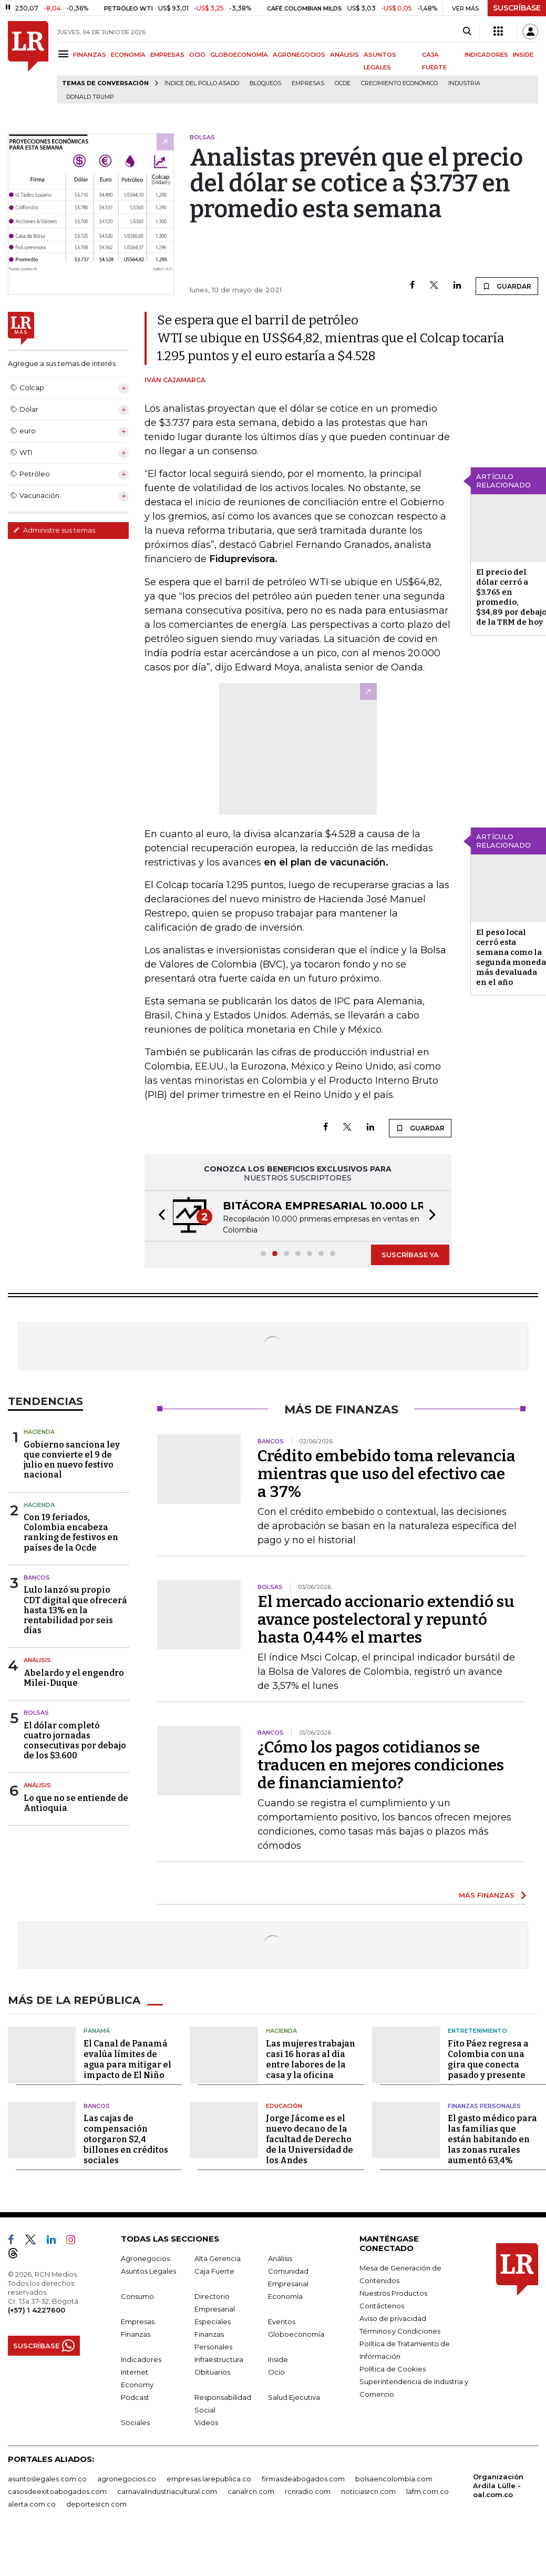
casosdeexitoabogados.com (57, 2491)
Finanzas (135, 2334)
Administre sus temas (54, 530)
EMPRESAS (167, 54)
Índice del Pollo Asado (201, 83)
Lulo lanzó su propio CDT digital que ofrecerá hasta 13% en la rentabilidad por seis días (75, 1610)
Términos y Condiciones (399, 2331)
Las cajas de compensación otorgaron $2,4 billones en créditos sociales (126, 2139)
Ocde (343, 83)
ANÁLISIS (344, 54)
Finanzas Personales (484, 2106)
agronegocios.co (126, 2479)
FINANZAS (89, 54)
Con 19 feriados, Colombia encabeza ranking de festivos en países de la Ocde (71, 1532)
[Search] (467, 31)
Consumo (137, 2296)
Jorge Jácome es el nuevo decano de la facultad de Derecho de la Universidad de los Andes (309, 2139)
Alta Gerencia (217, 2258)
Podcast (135, 2397)
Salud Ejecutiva (294, 2397)
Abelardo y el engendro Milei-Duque (74, 1678)
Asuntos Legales (148, 2271)
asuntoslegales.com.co (47, 2479)
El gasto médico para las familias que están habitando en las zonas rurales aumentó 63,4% (492, 2139)
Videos (206, 2422)
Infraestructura (218, 2359)
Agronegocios (145, 2258)
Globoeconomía (296, 2334)
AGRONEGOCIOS (299, 54)
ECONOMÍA (128, 54)
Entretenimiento (477, 2030)
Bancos (37, 1577)
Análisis (37, 1660)
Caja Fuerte (214, 2271)
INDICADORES (486, 54)
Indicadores (141, 2359)
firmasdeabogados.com (303, 2479)
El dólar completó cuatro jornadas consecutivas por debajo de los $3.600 (75, 1740)
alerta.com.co (32, 2504)
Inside (278, 2359)
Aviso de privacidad (392, 2318)
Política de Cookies (392, 2369)
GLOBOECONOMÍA (239, 54)
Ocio (276, 2372)
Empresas (308, 83)
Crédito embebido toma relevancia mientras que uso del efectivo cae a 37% (386, 1474)
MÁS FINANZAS (486, 1895)
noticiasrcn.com (368, 2491)
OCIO (197, 54)
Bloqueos (265, 83)
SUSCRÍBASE (517, 8)
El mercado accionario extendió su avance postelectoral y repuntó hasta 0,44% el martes (385, 1619)
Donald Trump (90, 97)
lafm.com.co (427, 2491)
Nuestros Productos (393, 2293)
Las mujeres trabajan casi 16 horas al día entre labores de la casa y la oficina (310, 2059)
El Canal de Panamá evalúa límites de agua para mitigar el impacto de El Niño (127, 2059)
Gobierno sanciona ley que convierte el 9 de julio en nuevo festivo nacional (72, 1460)
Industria (464, 83)
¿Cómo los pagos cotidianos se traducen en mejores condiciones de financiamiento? (380, 1765)
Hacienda (39, 1431)
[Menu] (65, 54)
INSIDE (523, 54)
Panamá (97, 2030)
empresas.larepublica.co (209, 2479)
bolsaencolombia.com (393, 2479)
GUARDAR (506, 286)
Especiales (212, 2321)
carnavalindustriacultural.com (167, 2491)
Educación (284, 2106)
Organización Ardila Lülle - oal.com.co (498, 2485)
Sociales (135, 2422)
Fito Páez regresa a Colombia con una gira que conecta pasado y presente (488, 2059)
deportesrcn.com (96, 2504)
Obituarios (212, 2372)
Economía (285, 2296)
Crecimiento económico (399, 83)
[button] (159, 1216)
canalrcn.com (251, 2491)
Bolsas (36, 1712)
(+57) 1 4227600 (36, 2310)
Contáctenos (381, 2306)
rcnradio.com (308, 2491)
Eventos (281, 2321)
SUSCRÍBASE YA (410, 1254)
